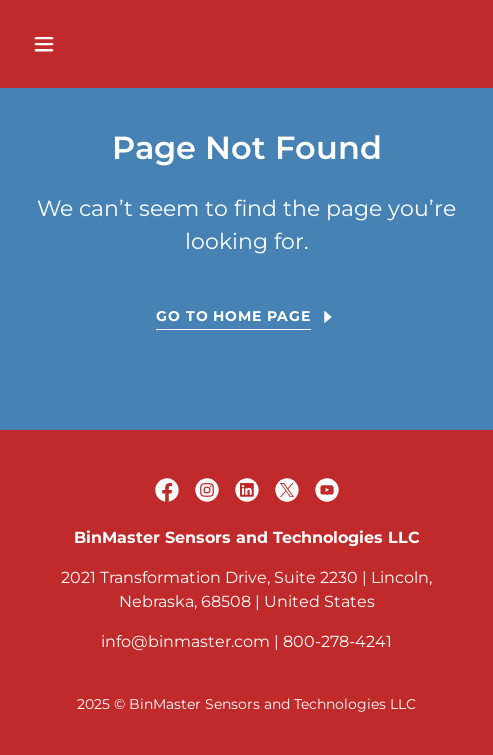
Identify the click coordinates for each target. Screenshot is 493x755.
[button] (75, 44)
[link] (167, 490)
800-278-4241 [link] (337, 641)
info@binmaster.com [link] (185, 641)
